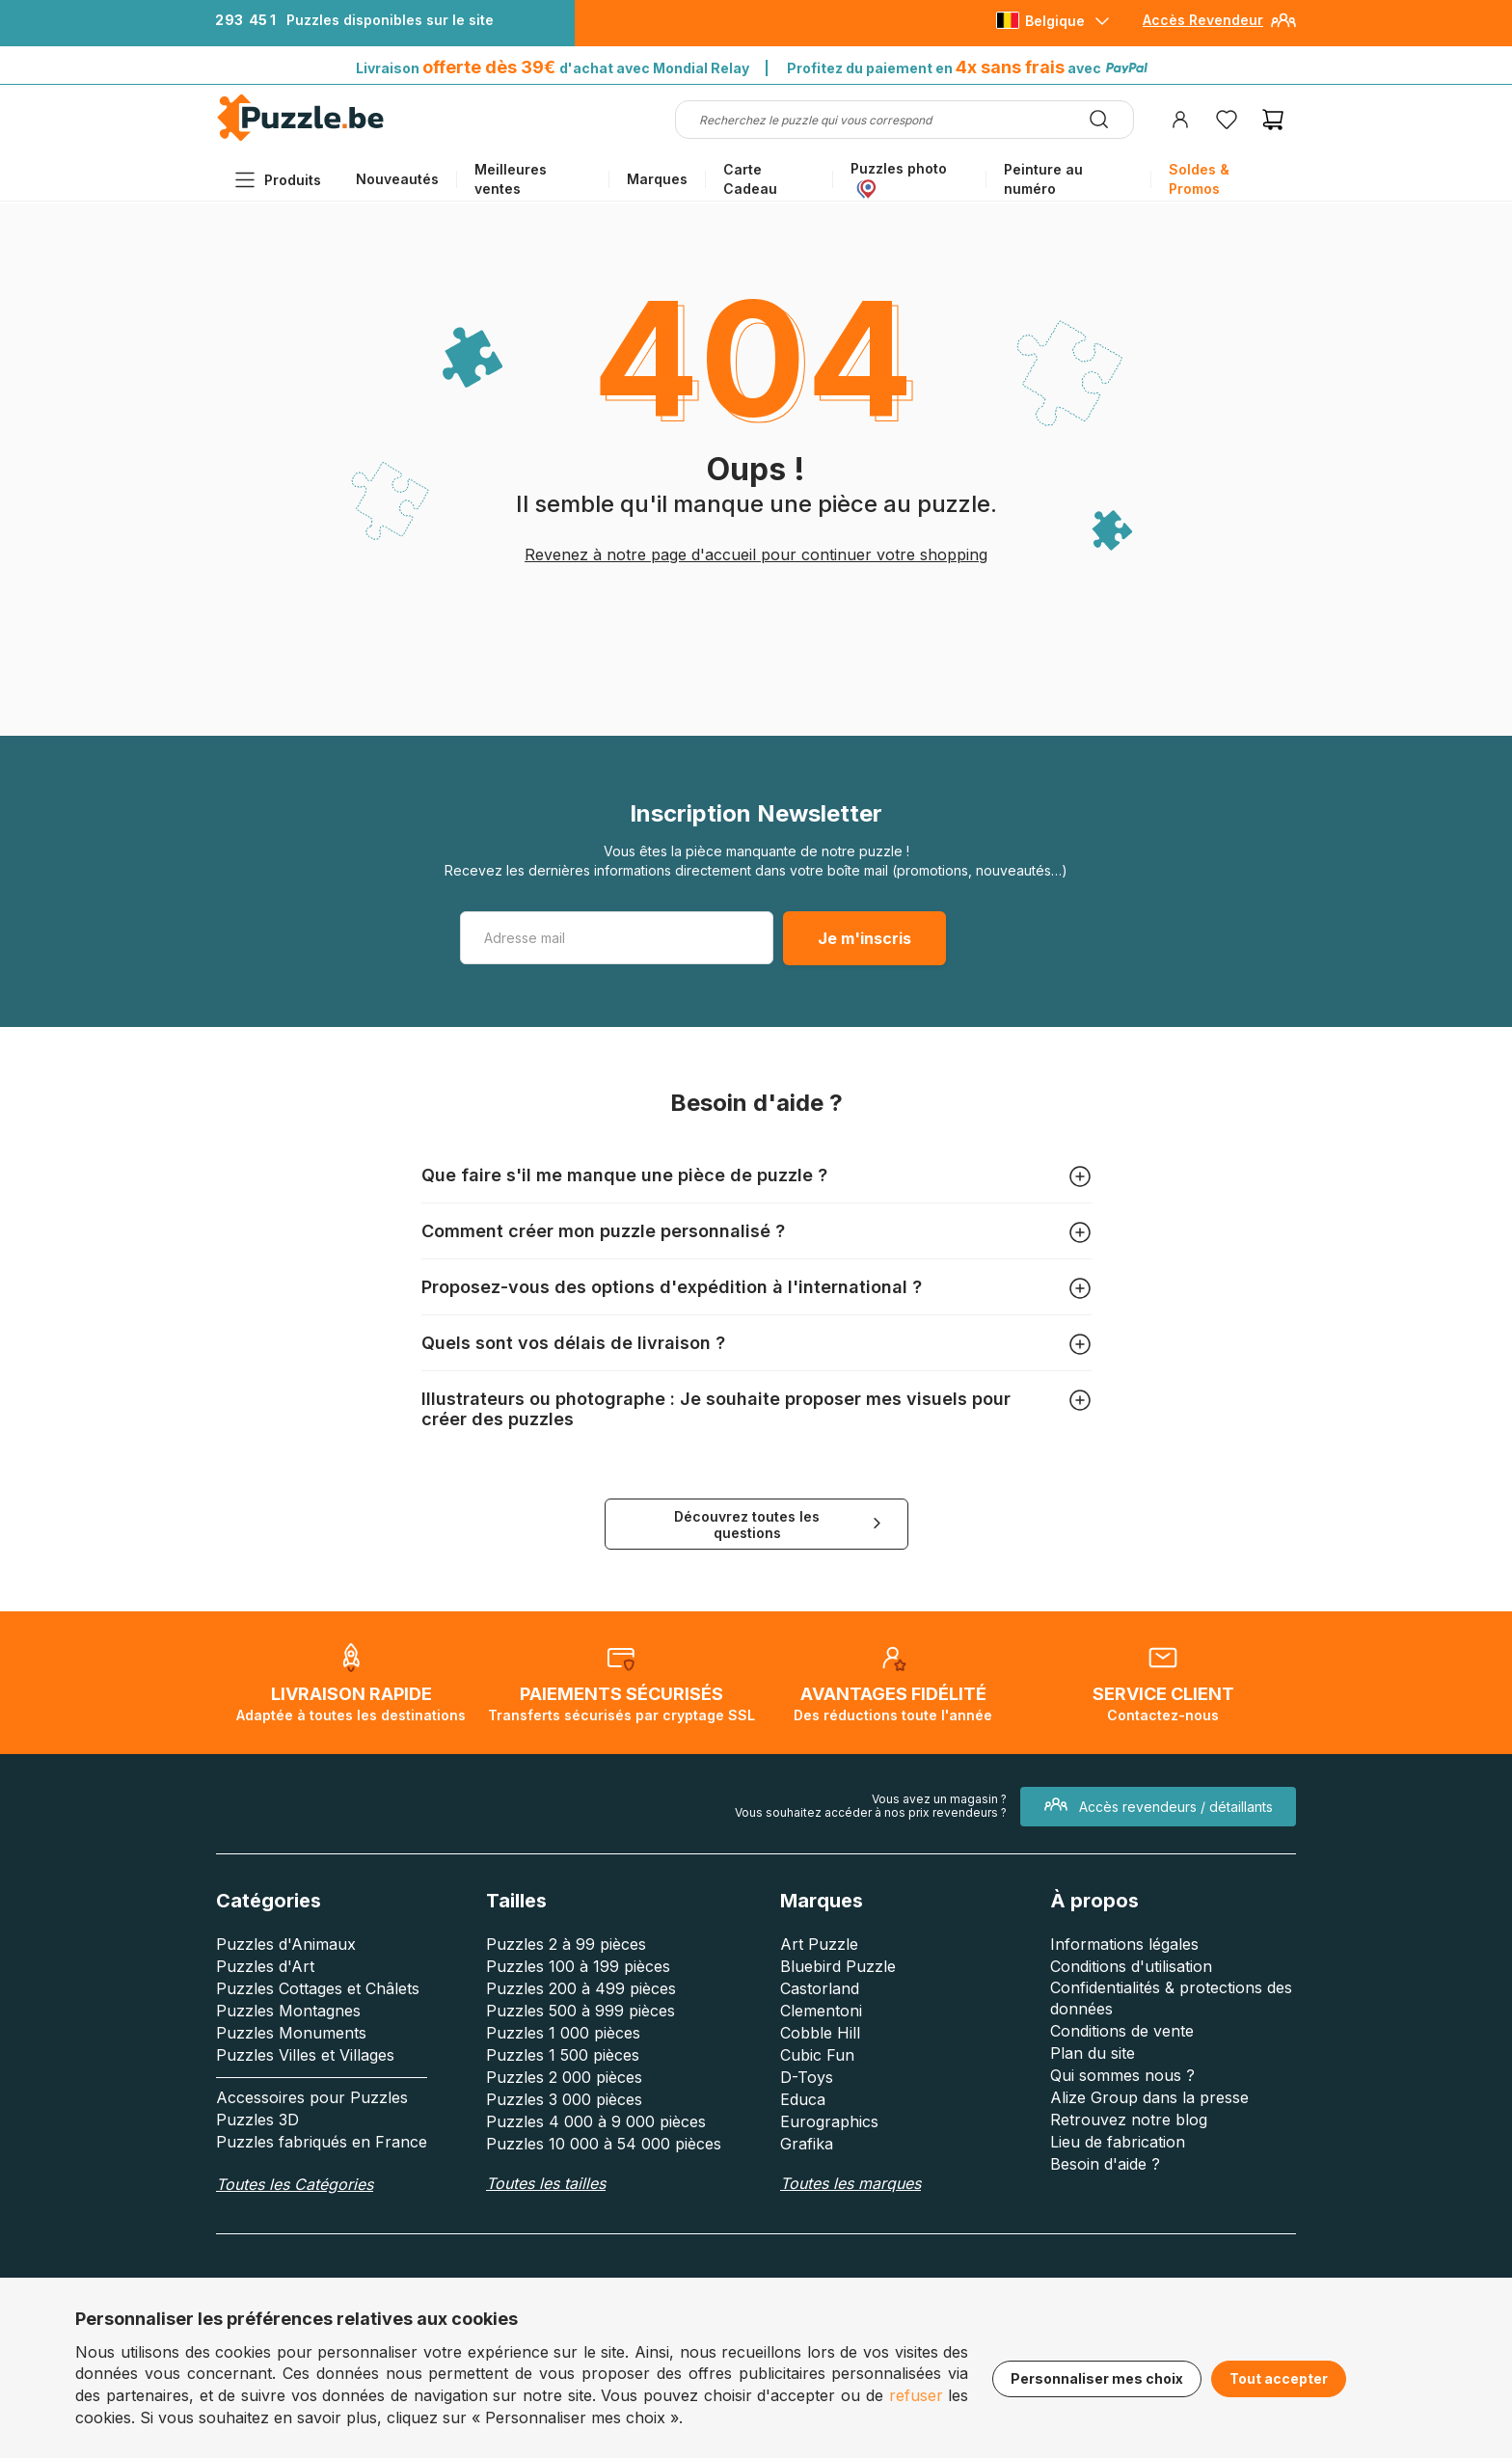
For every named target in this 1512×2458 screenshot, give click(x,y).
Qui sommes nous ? (1122, 2075)
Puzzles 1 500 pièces (562, 2055)
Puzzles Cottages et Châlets (317, 1988)
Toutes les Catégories (294, 2184)
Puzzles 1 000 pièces (563, 2032)
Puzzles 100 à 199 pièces (578, 1966)
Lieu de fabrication (1117, 2141)
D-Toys (806, 2077)
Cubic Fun (817, 2055)
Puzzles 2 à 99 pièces (566, 1944)
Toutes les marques (850, 2183)
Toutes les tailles (546, 2183)
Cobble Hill (820, 2032)
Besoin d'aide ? (1105, 2164)
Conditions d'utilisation (1131, 1966)
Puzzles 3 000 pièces (564, 2099)
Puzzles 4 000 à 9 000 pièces (596, 2121)
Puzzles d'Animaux (286, 1944)
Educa (802, 2099)
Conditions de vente (1122, 2030)
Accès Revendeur (1203, 20)
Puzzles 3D (257, 2119)
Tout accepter (1278, 2378)
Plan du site (1092, 2053)
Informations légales (1124, 1944)
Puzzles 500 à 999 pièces (580, 2010)
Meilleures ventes (510, 179)
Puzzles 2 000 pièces (564, 2077)
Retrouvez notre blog (1128, 2119)
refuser (916, 2395)
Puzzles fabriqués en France (321, 2141)
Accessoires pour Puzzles (312, 2097)
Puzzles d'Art (265, 1966)
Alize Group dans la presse (1149, 2097)
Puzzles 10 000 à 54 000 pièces (603, 2143)
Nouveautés (397, 179)
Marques (657, 179)
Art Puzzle (819, 1944)
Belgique (1055, 21)
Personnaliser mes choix (1097, 2378)
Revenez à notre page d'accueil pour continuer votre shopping (756, 554)
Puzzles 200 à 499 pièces (581, 1988)
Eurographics (829, 2121)
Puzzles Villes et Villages (305, 2055)
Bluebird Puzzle (838, 1966)
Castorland (819, 1988)
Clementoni (821, 2010)
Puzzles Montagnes (288, 2010)
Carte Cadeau (750, 179)
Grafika (806, 2143)
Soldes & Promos (1199, 179)
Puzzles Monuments (291, 2032)
